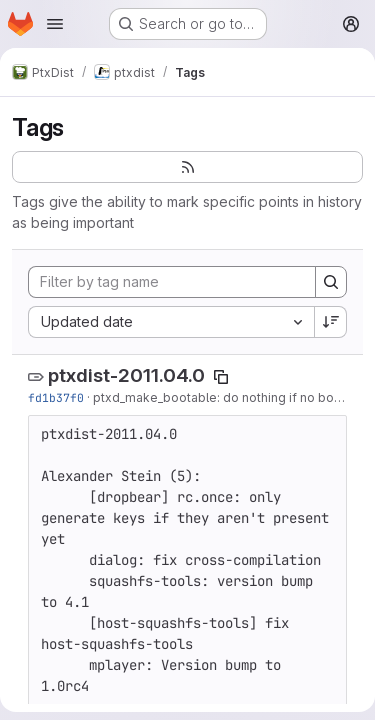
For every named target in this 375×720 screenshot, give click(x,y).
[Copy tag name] (221, 377)
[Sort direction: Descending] (331, 322)
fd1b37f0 (56, 397)
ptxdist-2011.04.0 (126, 375)
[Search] (331, 282)
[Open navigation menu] (55, 24)
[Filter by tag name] (172, 282)
